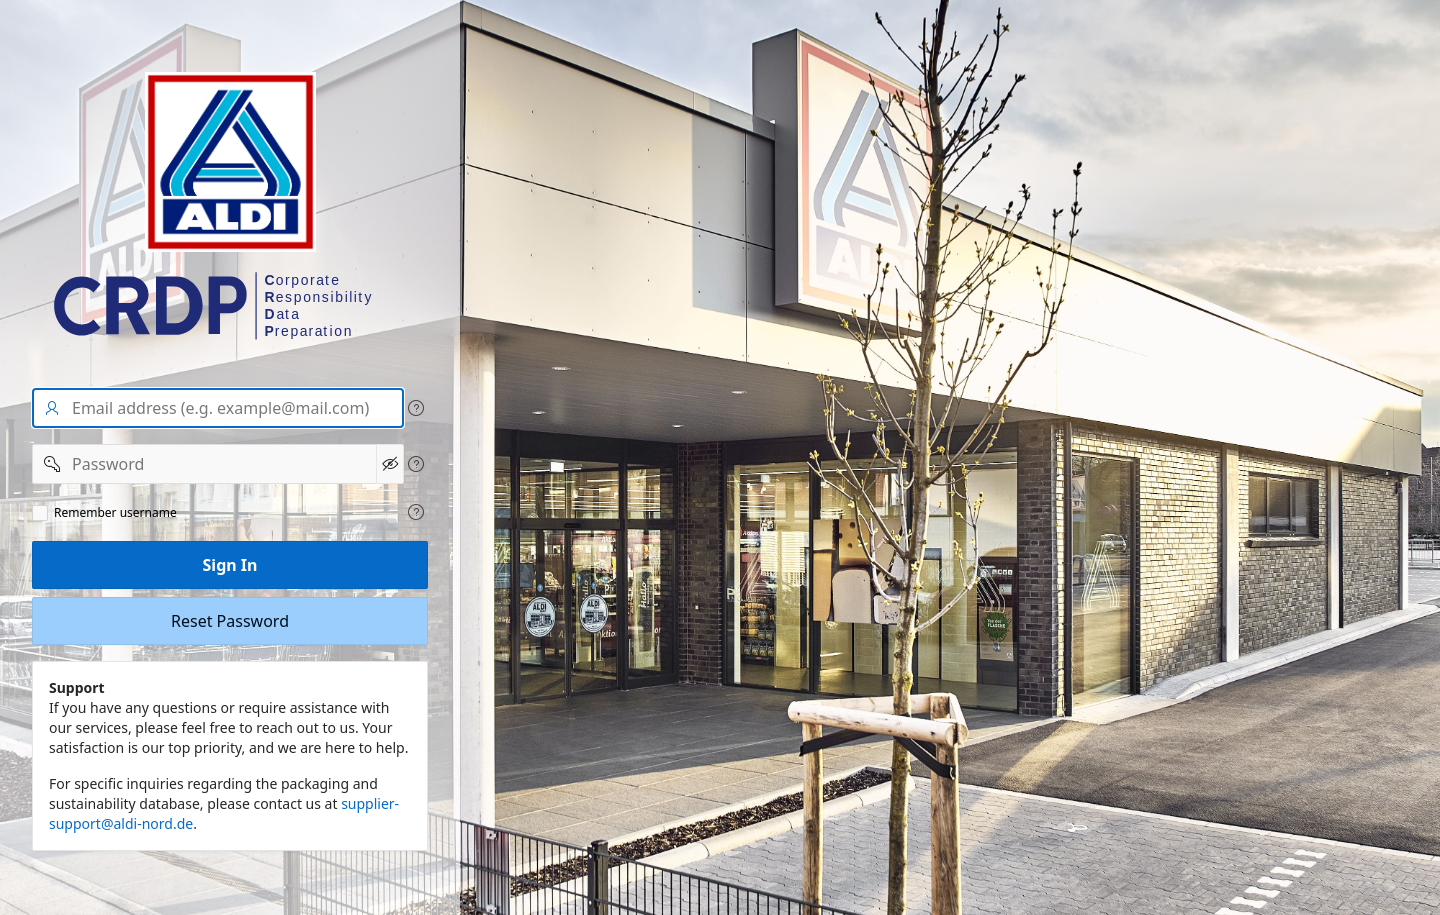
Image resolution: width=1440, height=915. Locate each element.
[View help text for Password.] (416, 464)
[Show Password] (390, 464)
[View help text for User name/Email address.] (416, 408)
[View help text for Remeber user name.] (416, 512)
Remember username (115, 513)
